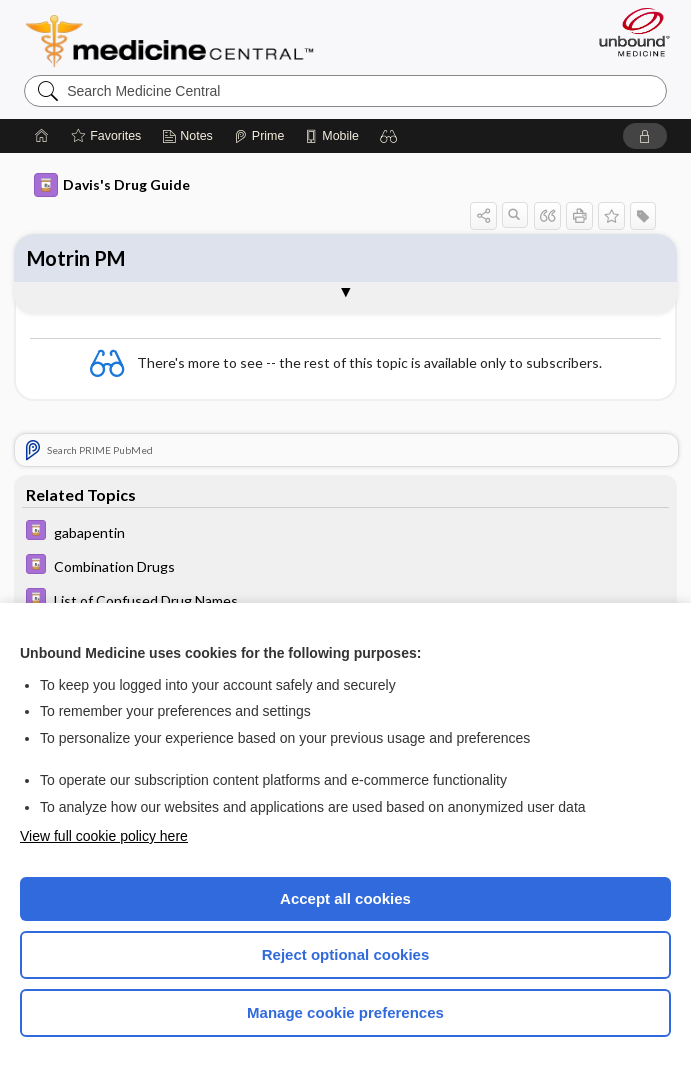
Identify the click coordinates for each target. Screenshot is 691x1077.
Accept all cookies (345, 898)
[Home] (42, 136)
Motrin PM (76, 258)
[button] (389, 136)
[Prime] (259, 136)
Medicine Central (181, 41)
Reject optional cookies (346, 954)
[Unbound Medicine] (628, 32)
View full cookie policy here (104, 836)
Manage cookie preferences (345, 1012)
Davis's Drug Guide (112, 185)
